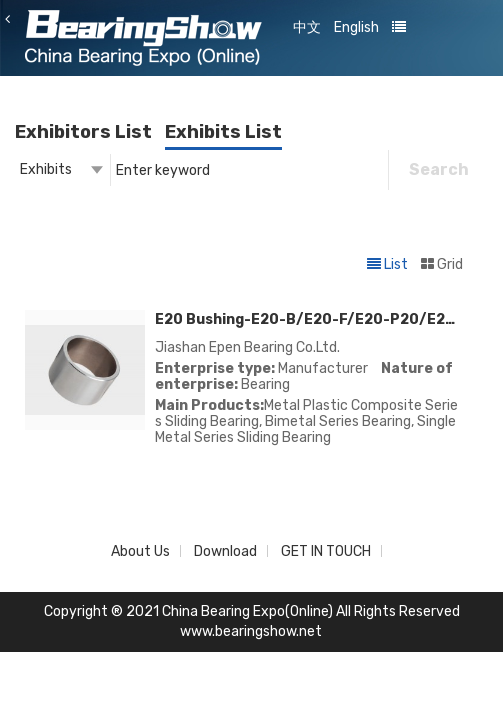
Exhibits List (223, 132)
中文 (307, 27)
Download (225, 551)
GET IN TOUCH (326, 551)
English (356, 27)
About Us (140, 551)
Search (439, 169)
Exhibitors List (83, 132)
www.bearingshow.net (251, 631)
